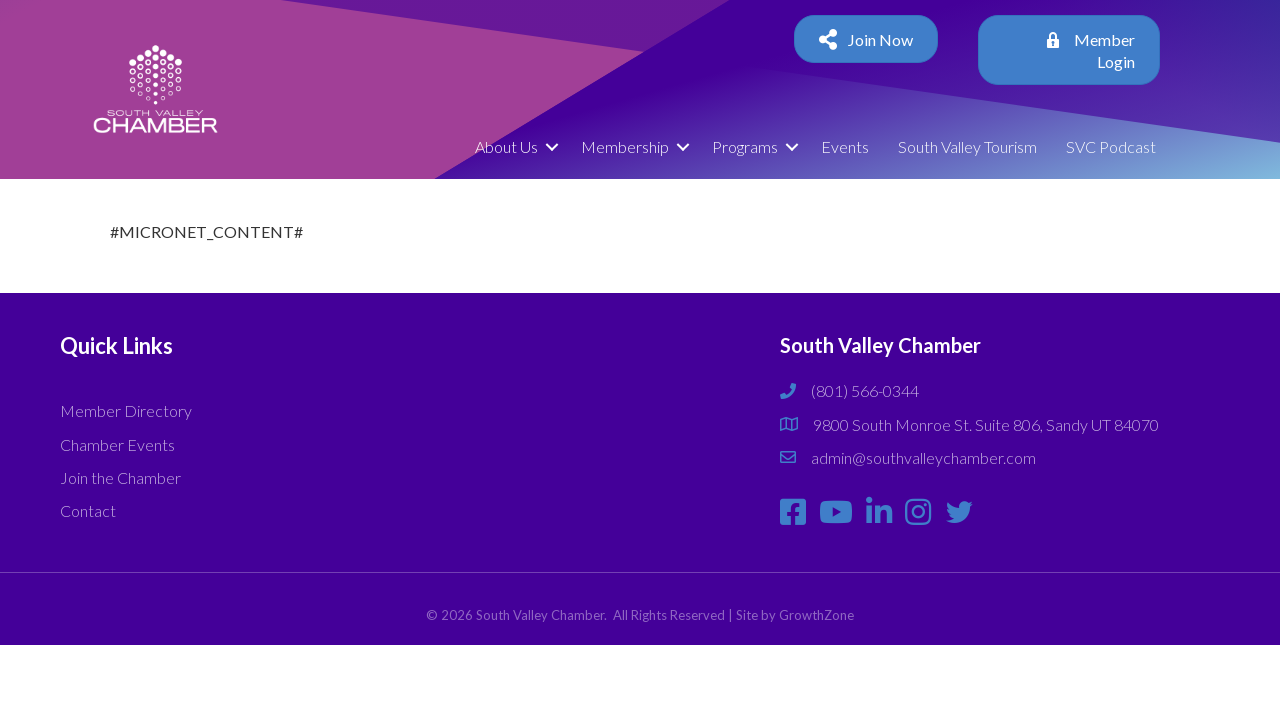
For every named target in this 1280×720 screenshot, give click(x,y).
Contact (88, 510)
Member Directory (126, 410)
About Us (506, 146)
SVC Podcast (1111, 146)
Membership (625, 146)
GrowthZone (816, 615)
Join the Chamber (120, 477)
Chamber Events (117, 444)
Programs (745, 146)
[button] (866, 39)
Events (845, 146)
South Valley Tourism (967, 146)
